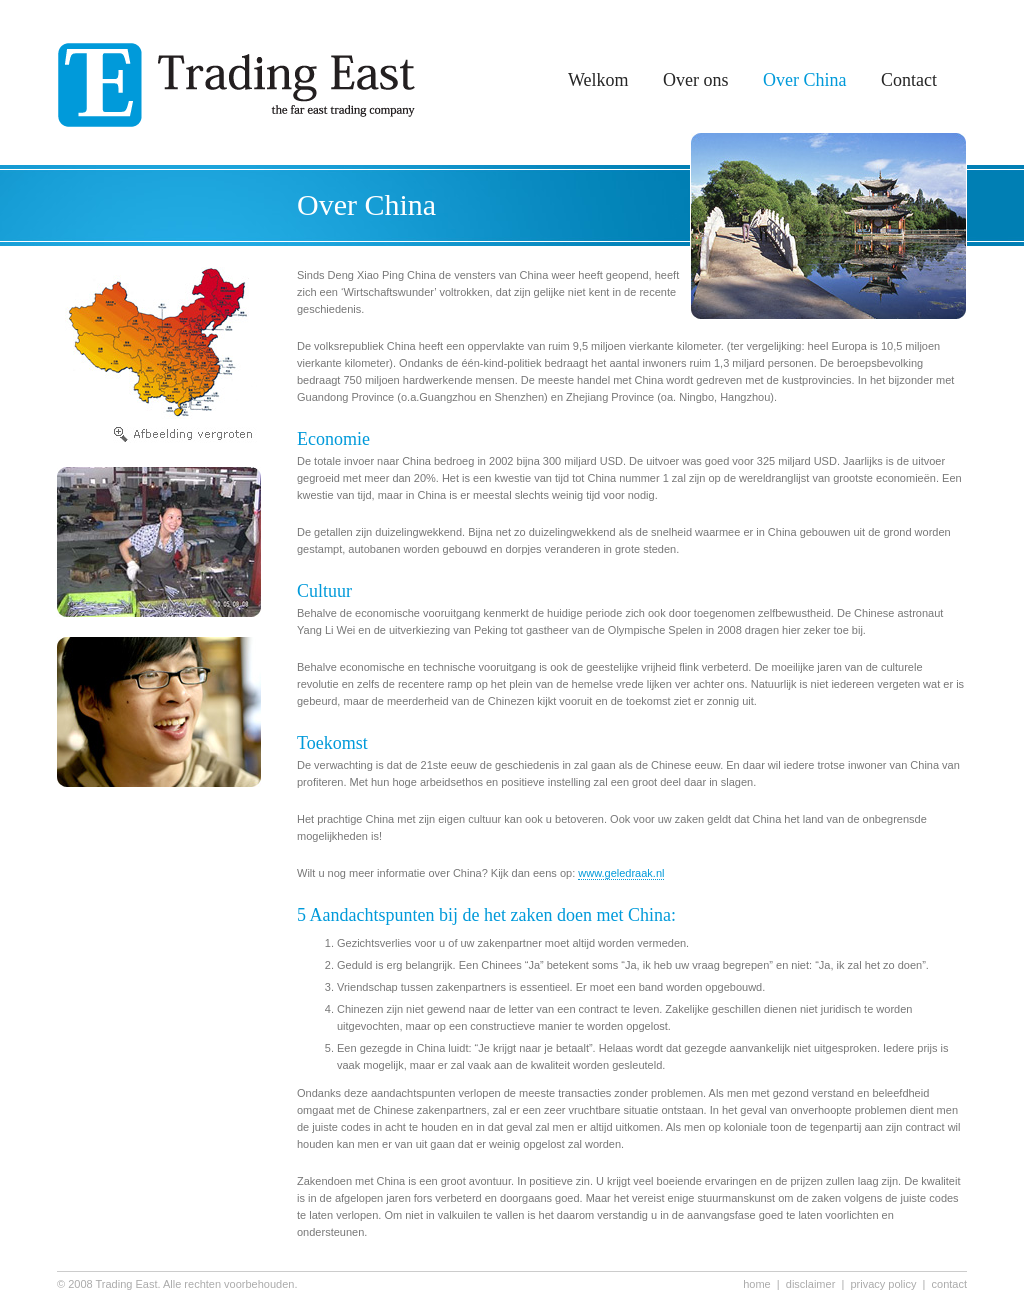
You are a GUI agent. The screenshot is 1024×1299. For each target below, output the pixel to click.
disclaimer (811, 1284)
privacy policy (883, 1284)
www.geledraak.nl (621, 873)
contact (949, 1284)
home (757, 1284)
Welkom (598, 80)
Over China (804, 80)
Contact (909, 80)
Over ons (696, 80)
